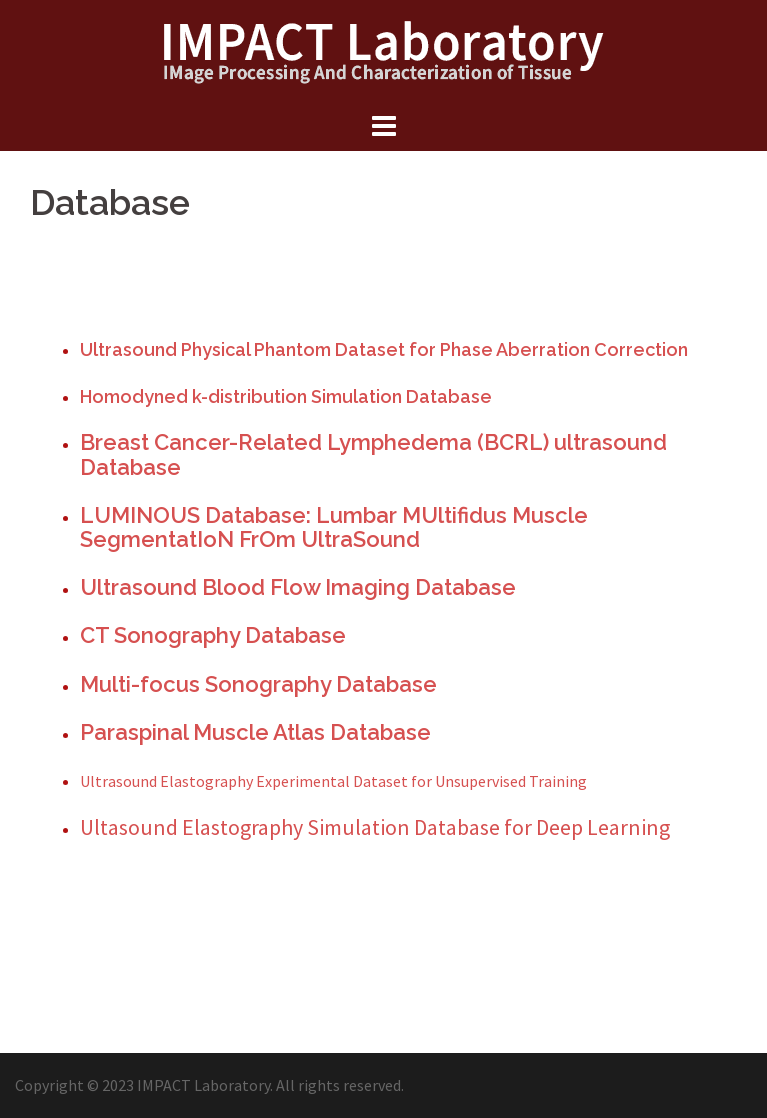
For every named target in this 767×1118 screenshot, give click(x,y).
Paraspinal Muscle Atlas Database (255, 732)
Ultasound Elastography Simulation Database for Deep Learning (375, 827)
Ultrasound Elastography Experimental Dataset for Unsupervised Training (333, 781)
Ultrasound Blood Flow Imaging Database (298, 587)
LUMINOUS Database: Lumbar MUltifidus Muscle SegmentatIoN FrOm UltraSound (334, 527)
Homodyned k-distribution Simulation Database (286, 396)
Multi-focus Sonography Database (258, 684)
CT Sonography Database (213, 635)
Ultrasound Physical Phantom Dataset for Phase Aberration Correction (384, 349)
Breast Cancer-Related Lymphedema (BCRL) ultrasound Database (373, 454)
